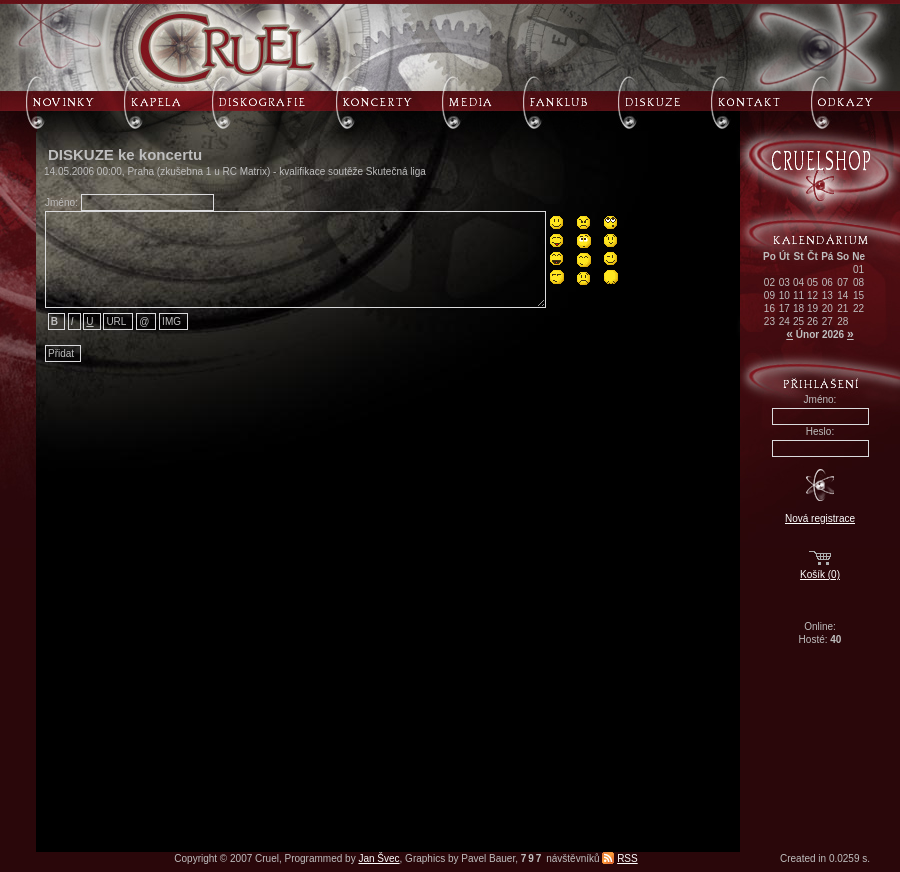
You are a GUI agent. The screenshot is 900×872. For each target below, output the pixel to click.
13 (827, 295)
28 (842, 321)
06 (827, 282)
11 (798, 295)
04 (798, 282)
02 (769, 282)
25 (798, 321)
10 (784, 295)
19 (812, 308)
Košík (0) (820, 574)
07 (842, 282)
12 (812, 295)
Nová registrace (820, 518)
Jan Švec (378, 858)
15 (858, 295)
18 (798, 308)
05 (812, 282)
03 (784, 282)
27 (827, 321)
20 (827, 308)
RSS (627, 858)
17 (784, 308)
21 (842, 308)
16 (769, 308)
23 (769, 321)
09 (769, 295)
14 (842, 295)
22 (858, 308)
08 (858, 282)
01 (858, 269)
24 (784, 321)
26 (812, 321)
